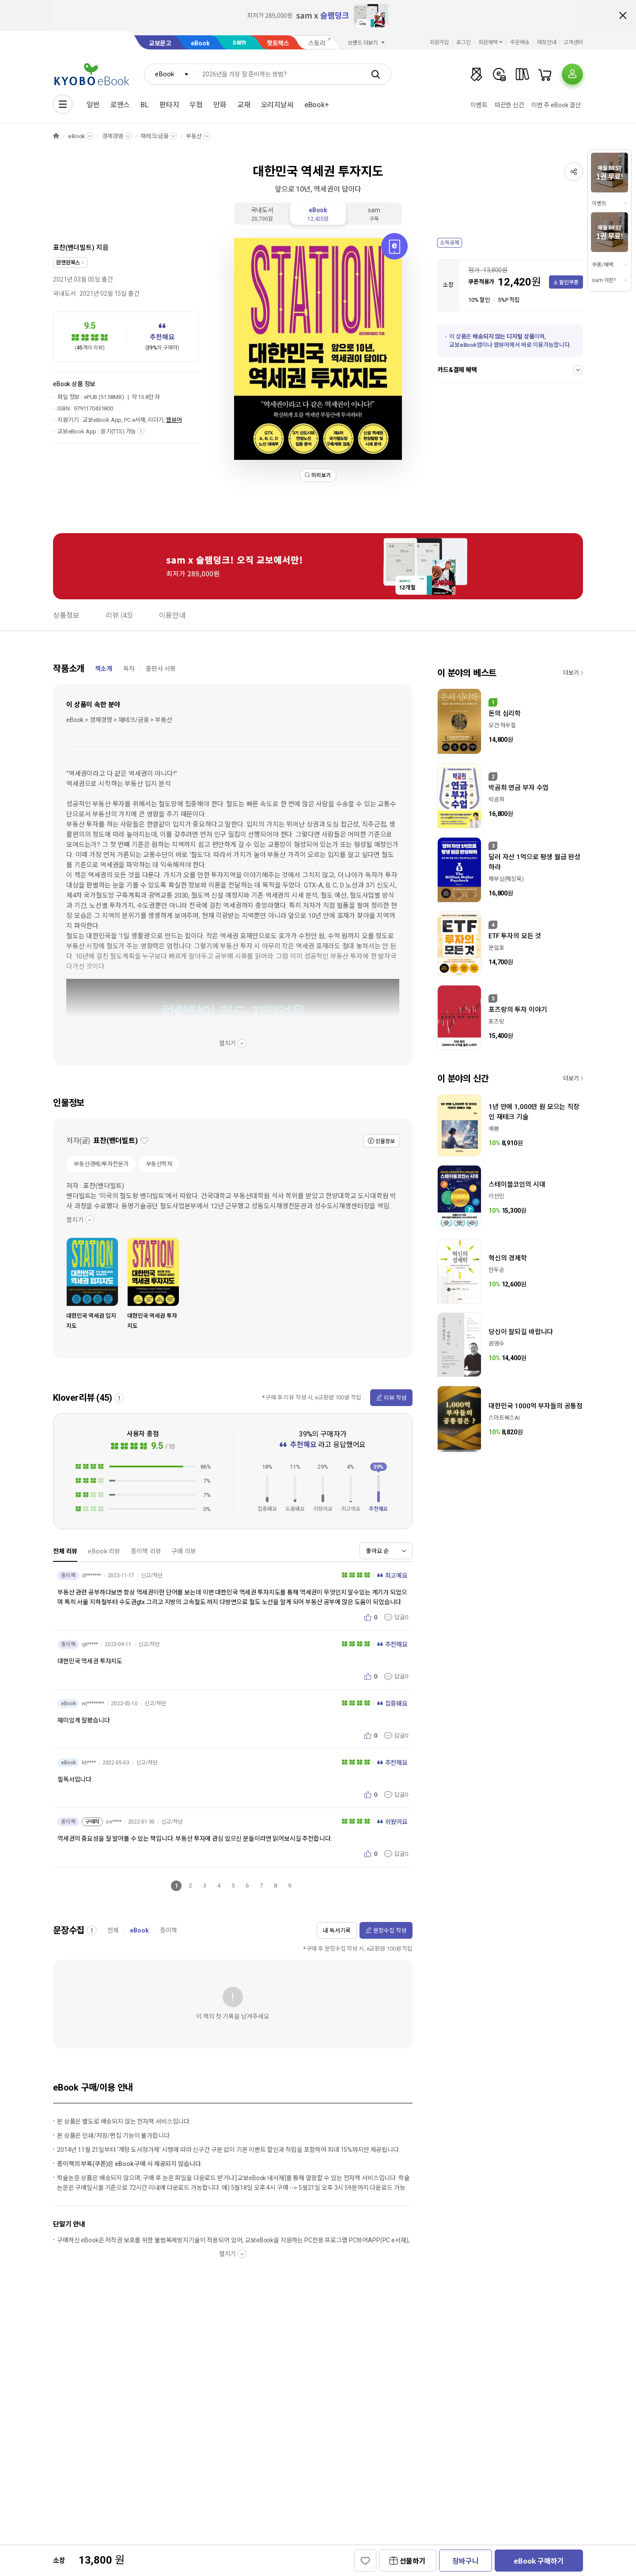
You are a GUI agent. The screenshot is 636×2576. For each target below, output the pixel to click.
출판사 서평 (161, 669)
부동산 (194, 136)
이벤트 (479, 105)
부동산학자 (159, 1164)
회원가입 (439, 42)
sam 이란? (604, 280)
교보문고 (160, 43)
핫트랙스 (278, 43)
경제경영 (112, 136)
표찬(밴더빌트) (74, 248)
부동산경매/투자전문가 (101, 1164)
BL (144, 105)
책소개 (103, 669)
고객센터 (573, 42)
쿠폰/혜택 (602, 265)
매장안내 (546, 42)
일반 (93, 105)
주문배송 (520, 42)
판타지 (169, 105)
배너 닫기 (622, 15)
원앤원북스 (68, 262)
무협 (196, 105)
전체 (113, 1930)
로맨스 (120, 105)
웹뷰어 (174, 420)
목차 (129, 669)
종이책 (168, 1930)
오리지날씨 (277, 105)
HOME (56, 136)
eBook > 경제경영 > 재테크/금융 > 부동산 (119, 719)
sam (239, 42)
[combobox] (169, 74)
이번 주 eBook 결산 (556, 105)
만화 (220, 105)
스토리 (317, 43)
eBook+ (316, 105)
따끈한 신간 (509, 105)
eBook (200, 43)
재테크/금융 (154, 136)
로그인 (463, 42)
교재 (243, 105)
